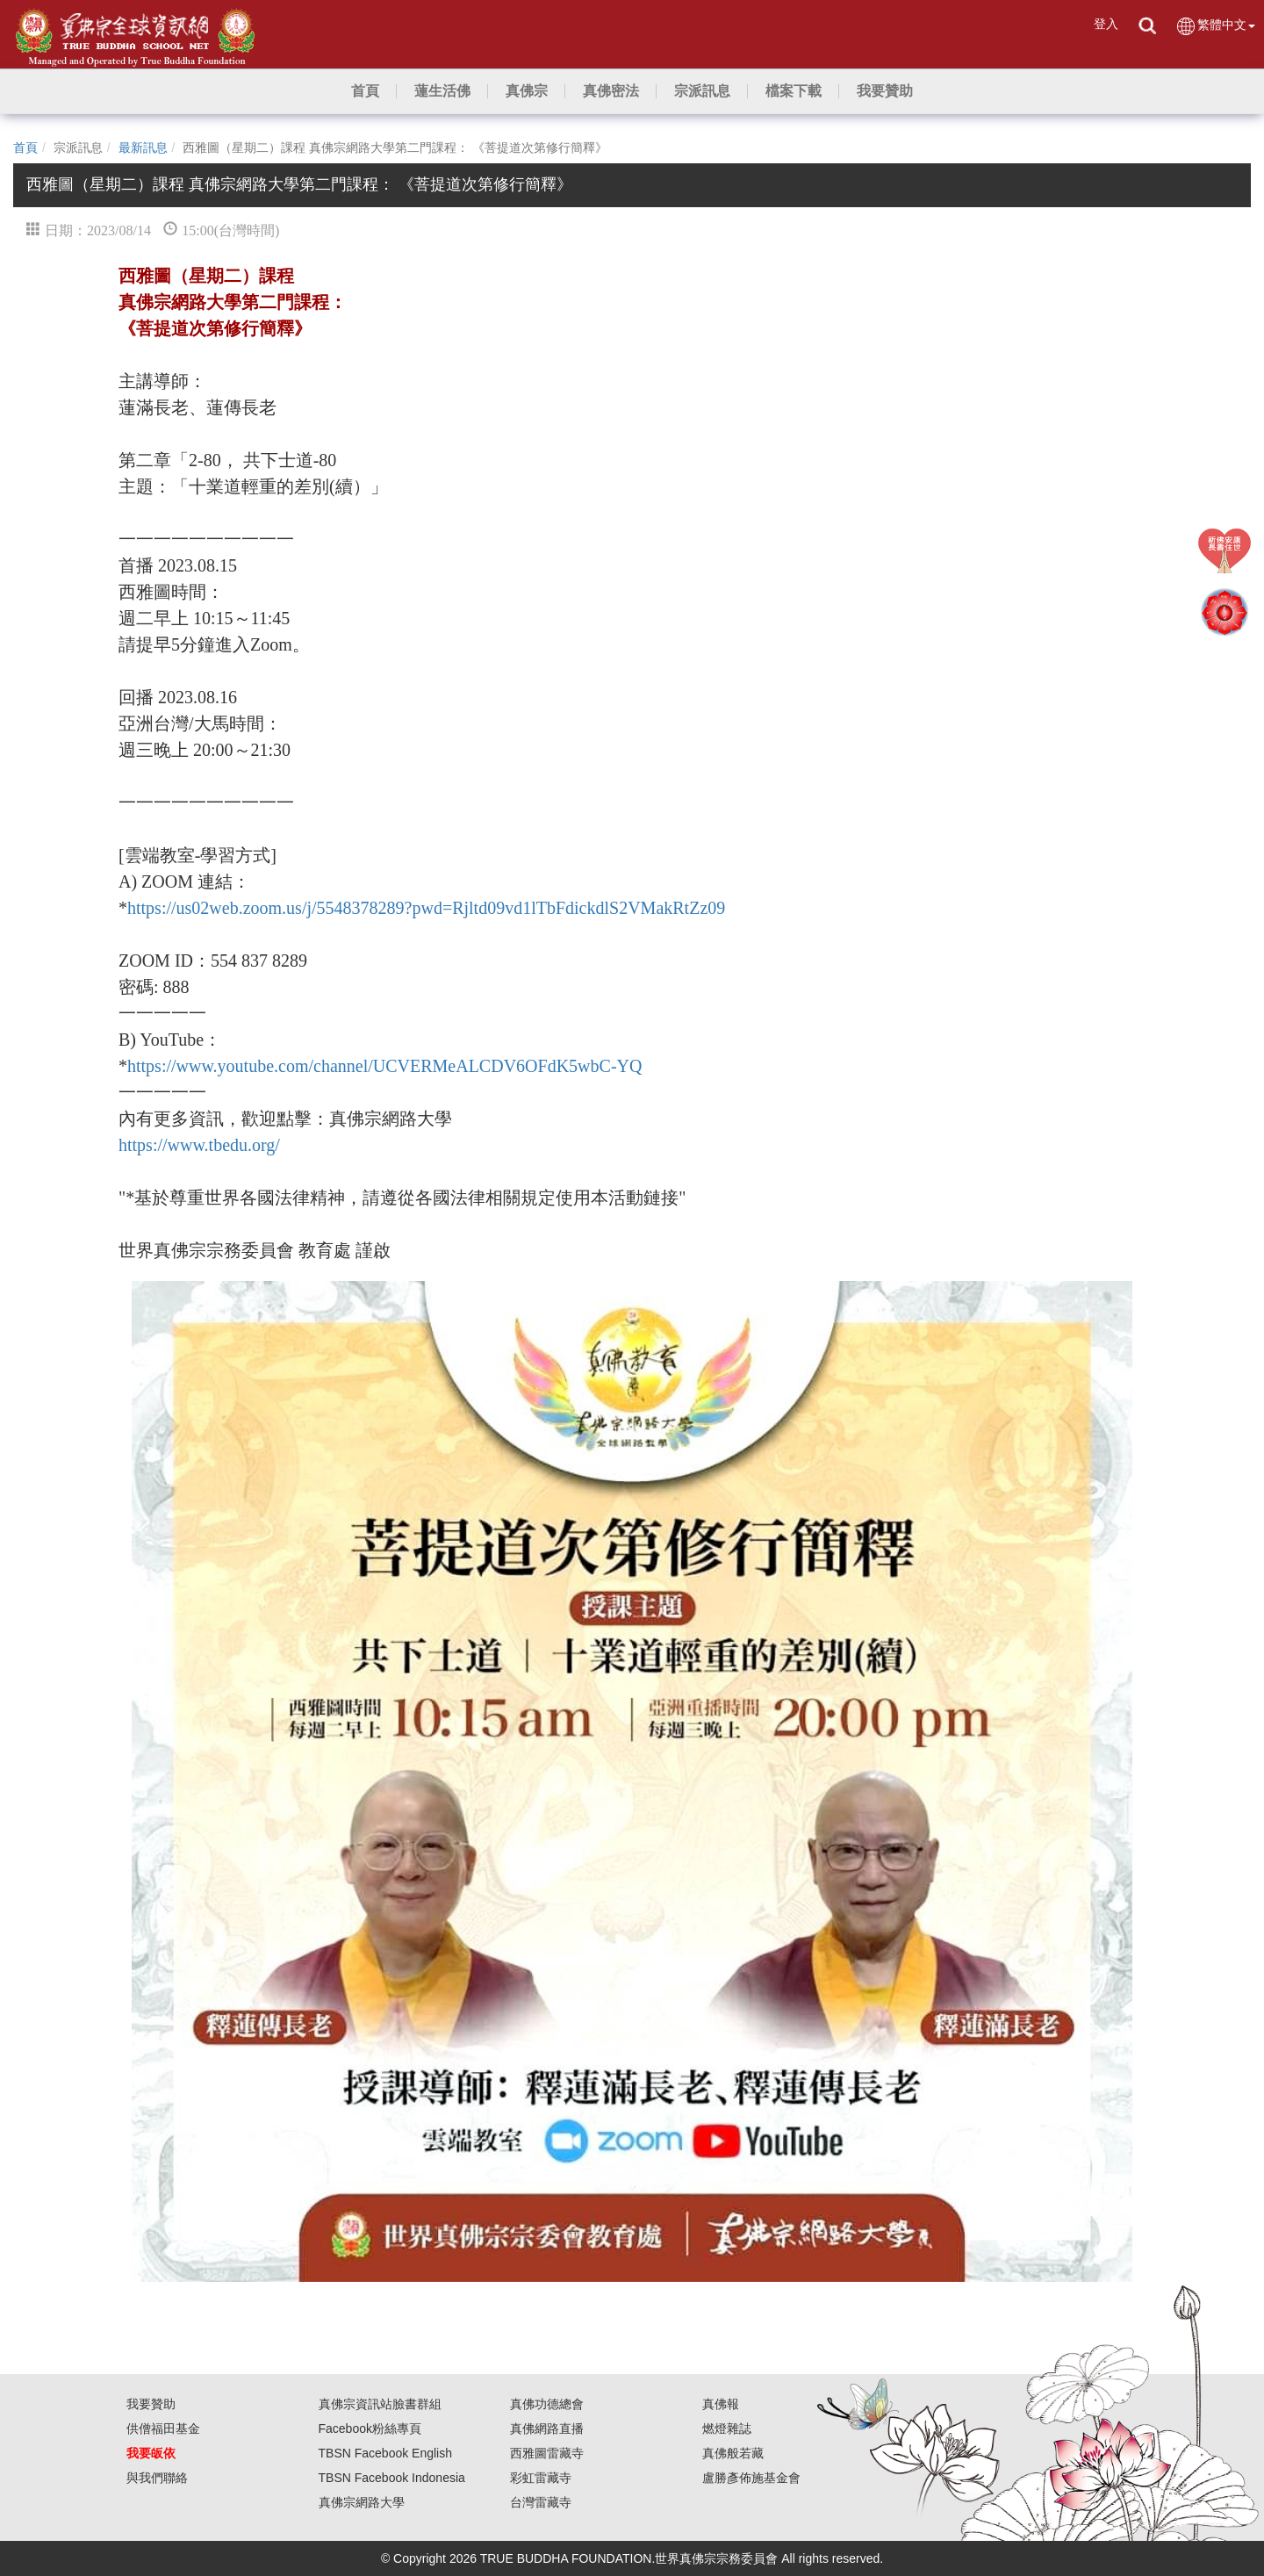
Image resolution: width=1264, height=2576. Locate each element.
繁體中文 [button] (1215, 26)
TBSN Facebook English (386, 2453)
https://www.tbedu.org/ (199, 1145)
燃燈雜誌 (726, 2428)
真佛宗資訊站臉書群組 (380, 2404)
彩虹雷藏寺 (540, 2478)
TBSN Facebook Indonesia (392, 2478)
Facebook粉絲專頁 (370, 2428)
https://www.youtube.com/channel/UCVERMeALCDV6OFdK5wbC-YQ (384, 1066)
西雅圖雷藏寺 (547, 2453)
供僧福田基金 (163, 2428)
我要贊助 (151, 2404)
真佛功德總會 (547, 2404)
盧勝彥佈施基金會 (751, 2478)
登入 (1106, 24)
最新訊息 (143, 147)
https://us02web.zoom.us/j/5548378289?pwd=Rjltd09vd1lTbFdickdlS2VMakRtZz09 (426, 907)
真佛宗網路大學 (362, 2502)
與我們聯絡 (157, 2478)
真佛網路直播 (547, 2428)
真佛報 (720, 2404)
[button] (442, 91)
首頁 (25, 147)
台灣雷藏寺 (540, 2502)
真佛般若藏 (733, 2453)
